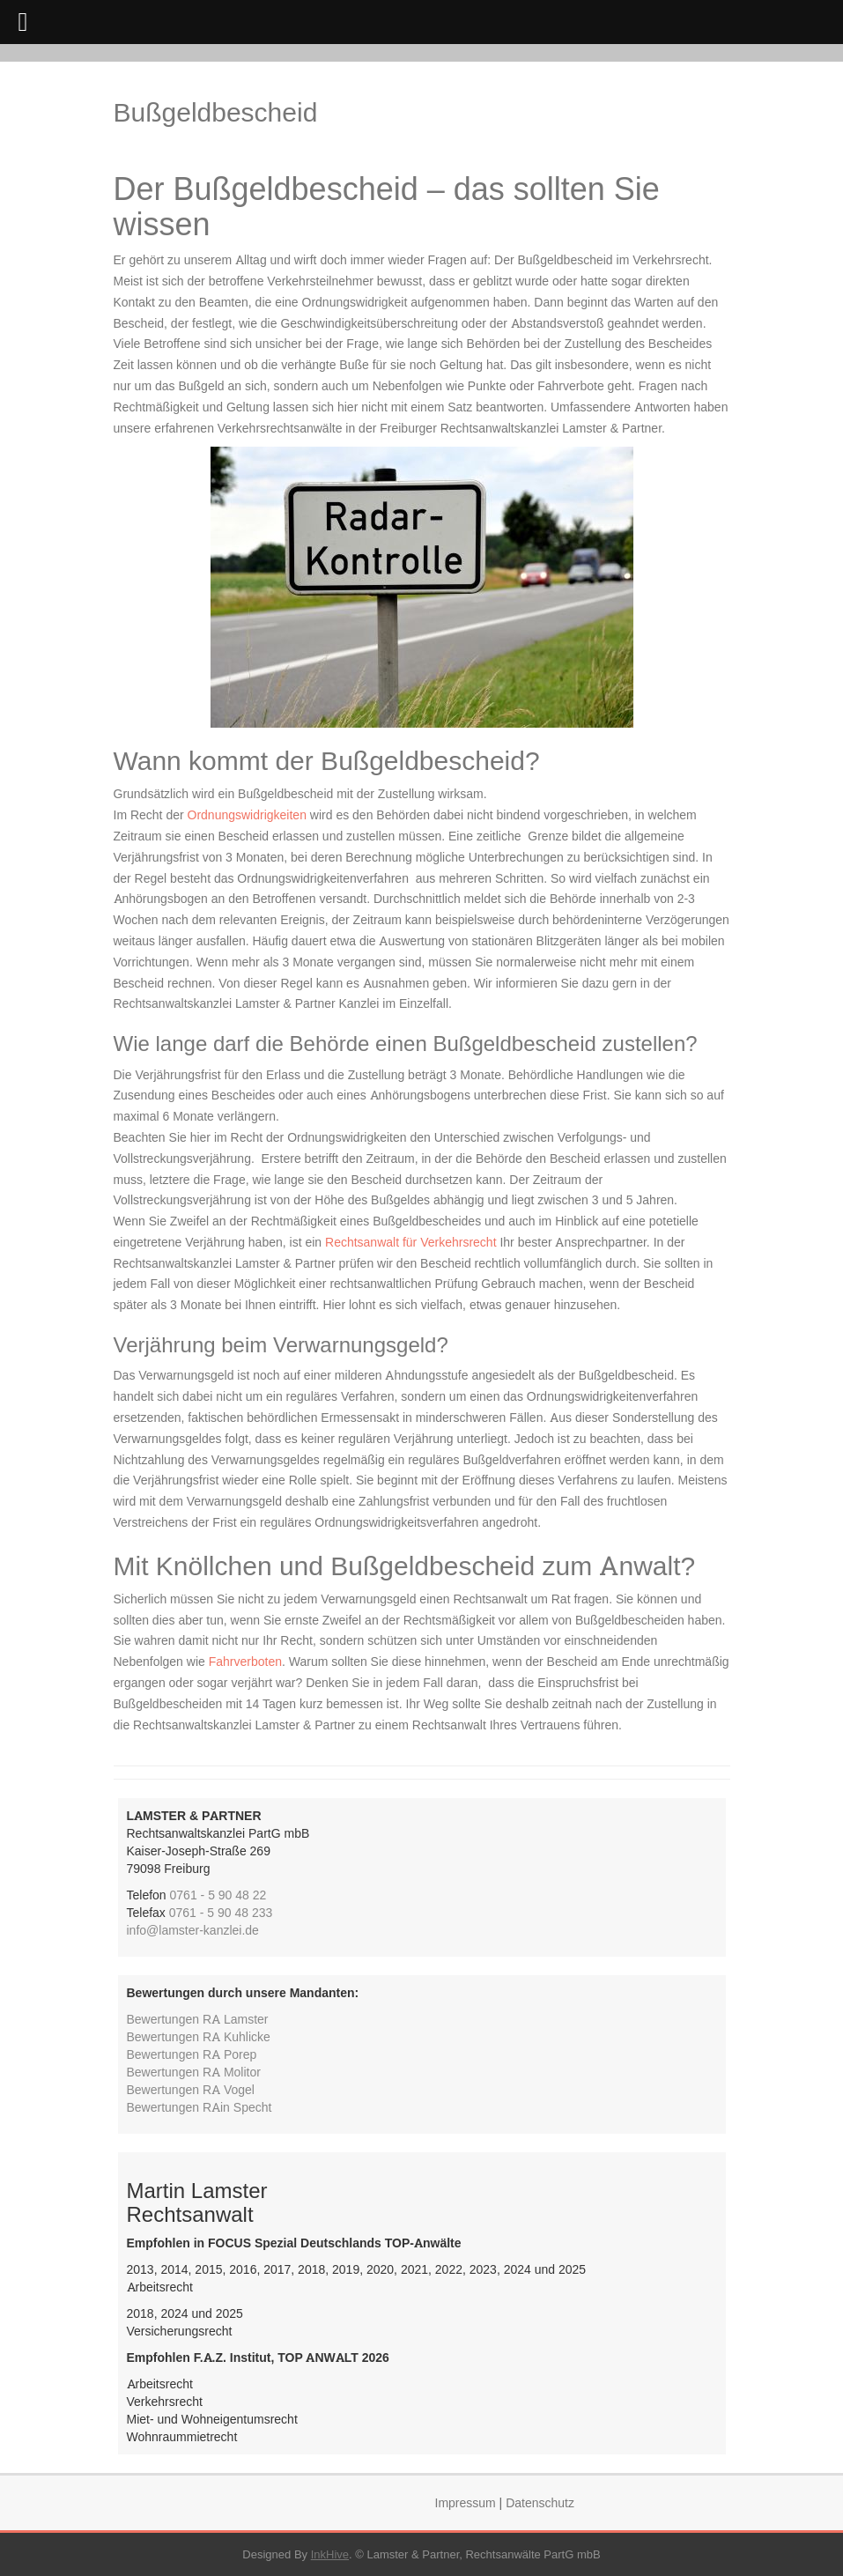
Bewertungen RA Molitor (194, 2071)
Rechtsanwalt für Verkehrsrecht (411, 1241)
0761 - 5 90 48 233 (221, 1912)
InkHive (330, 2554)
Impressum (465, 2502)
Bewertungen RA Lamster (198, 2018)
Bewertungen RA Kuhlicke (198, 2036)
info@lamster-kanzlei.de (193, 1929)
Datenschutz (540, 2502)
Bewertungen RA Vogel (191, 2089)
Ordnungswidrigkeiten (247, 814)
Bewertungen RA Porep (192, 2054)
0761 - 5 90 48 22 (218, 1894)
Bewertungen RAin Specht (199, 2107)
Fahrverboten (245, 1661)
